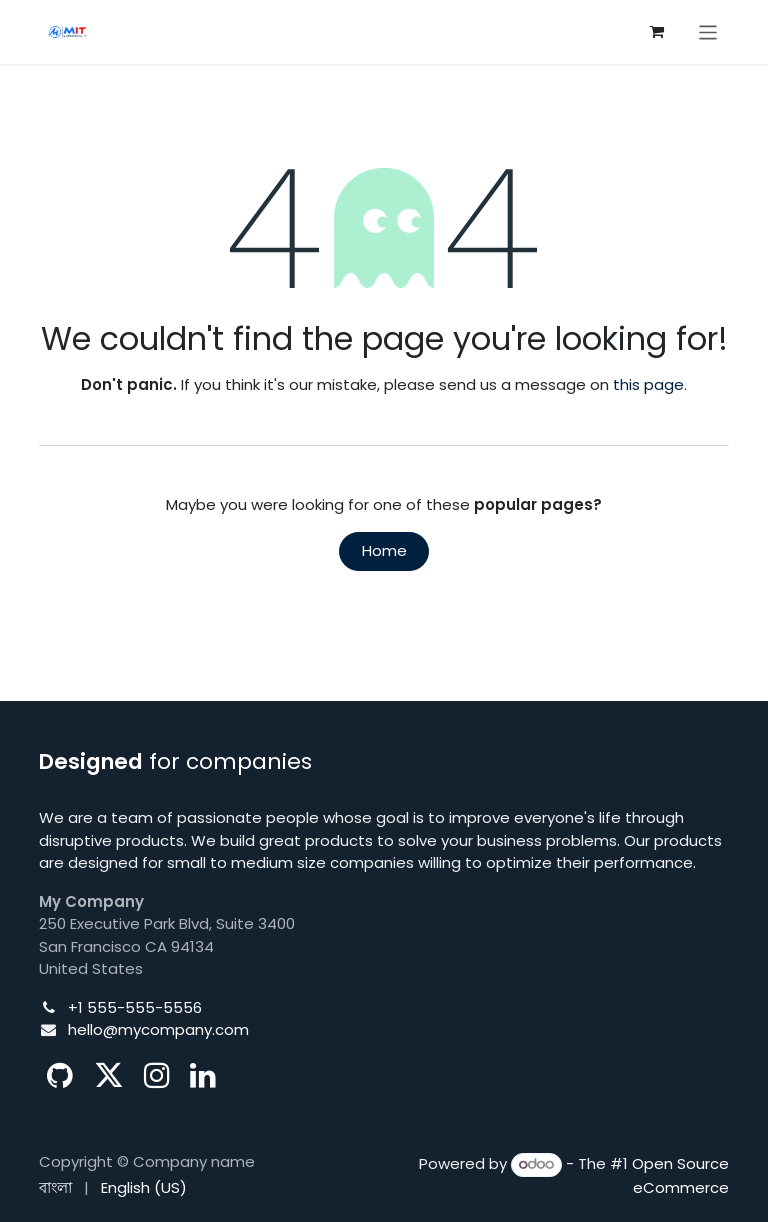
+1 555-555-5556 (135, 1007)
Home (384, 550)
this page (648, 384)
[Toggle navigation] (708, 31)
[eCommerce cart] (657, 32)
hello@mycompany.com (158, 1029)
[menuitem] (55, 1188)
